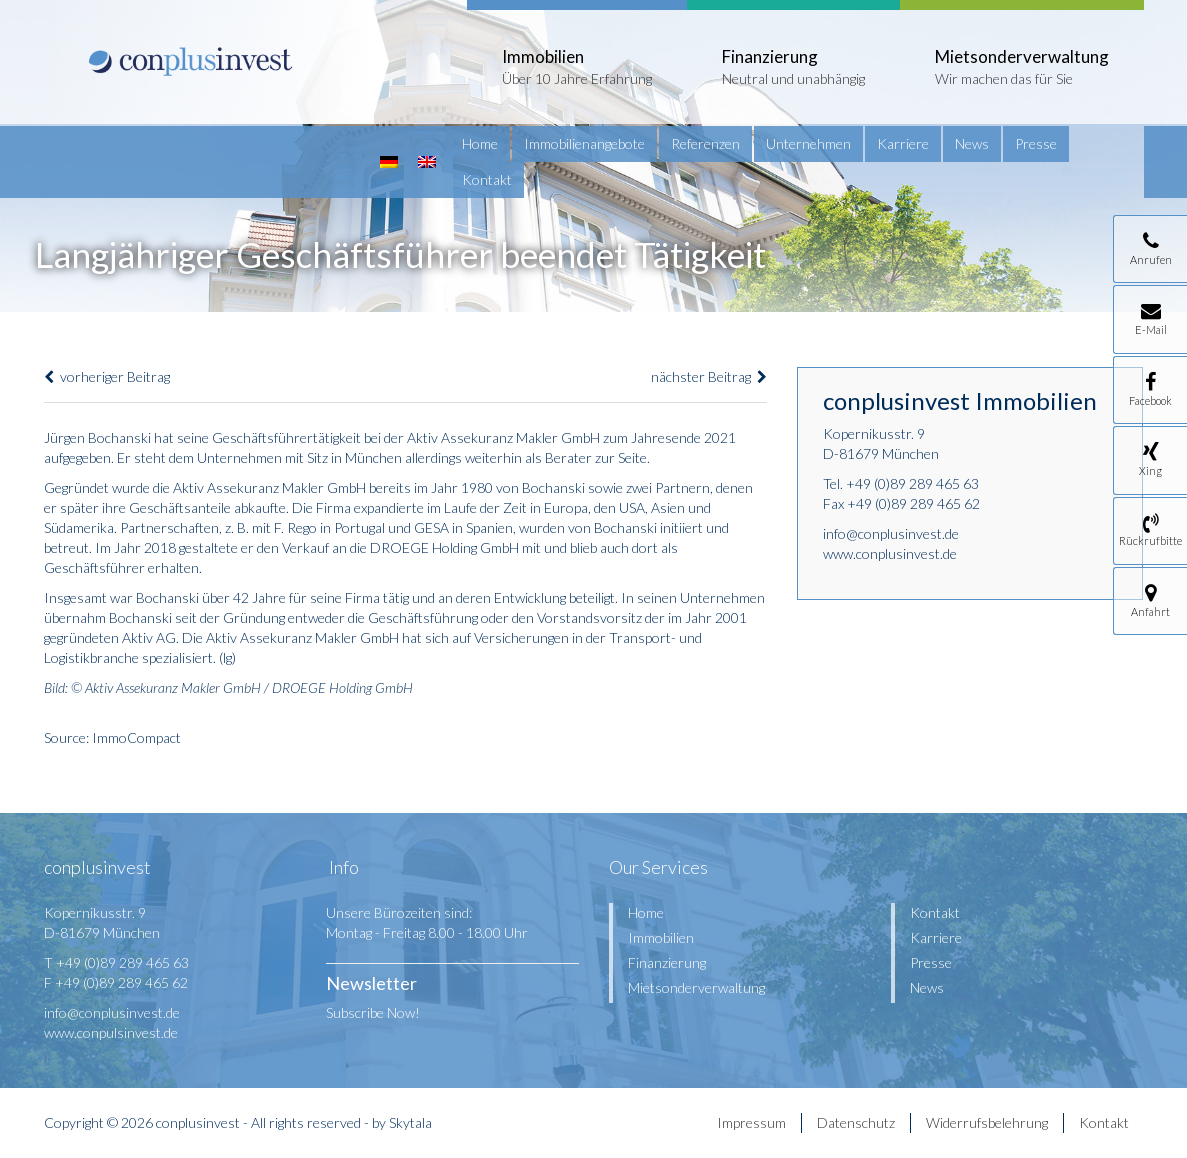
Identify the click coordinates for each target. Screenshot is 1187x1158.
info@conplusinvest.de (891, 533)
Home (480, 143)
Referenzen (705, 143)
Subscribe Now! (373, 1012)
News (972, 143)
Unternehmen (808, 143)
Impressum (751, 1122)
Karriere (903, 143)
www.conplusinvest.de (890, 553)
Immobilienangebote (584, 143)
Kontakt (487, 179)
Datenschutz (856, 1122)
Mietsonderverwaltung (696, 987)
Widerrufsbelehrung (987, 1122)
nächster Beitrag (709, 376)
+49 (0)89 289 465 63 (912, 483)
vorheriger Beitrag (107, 376)
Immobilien (661, 937)
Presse (1036, 143)
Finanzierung (667, 962)
